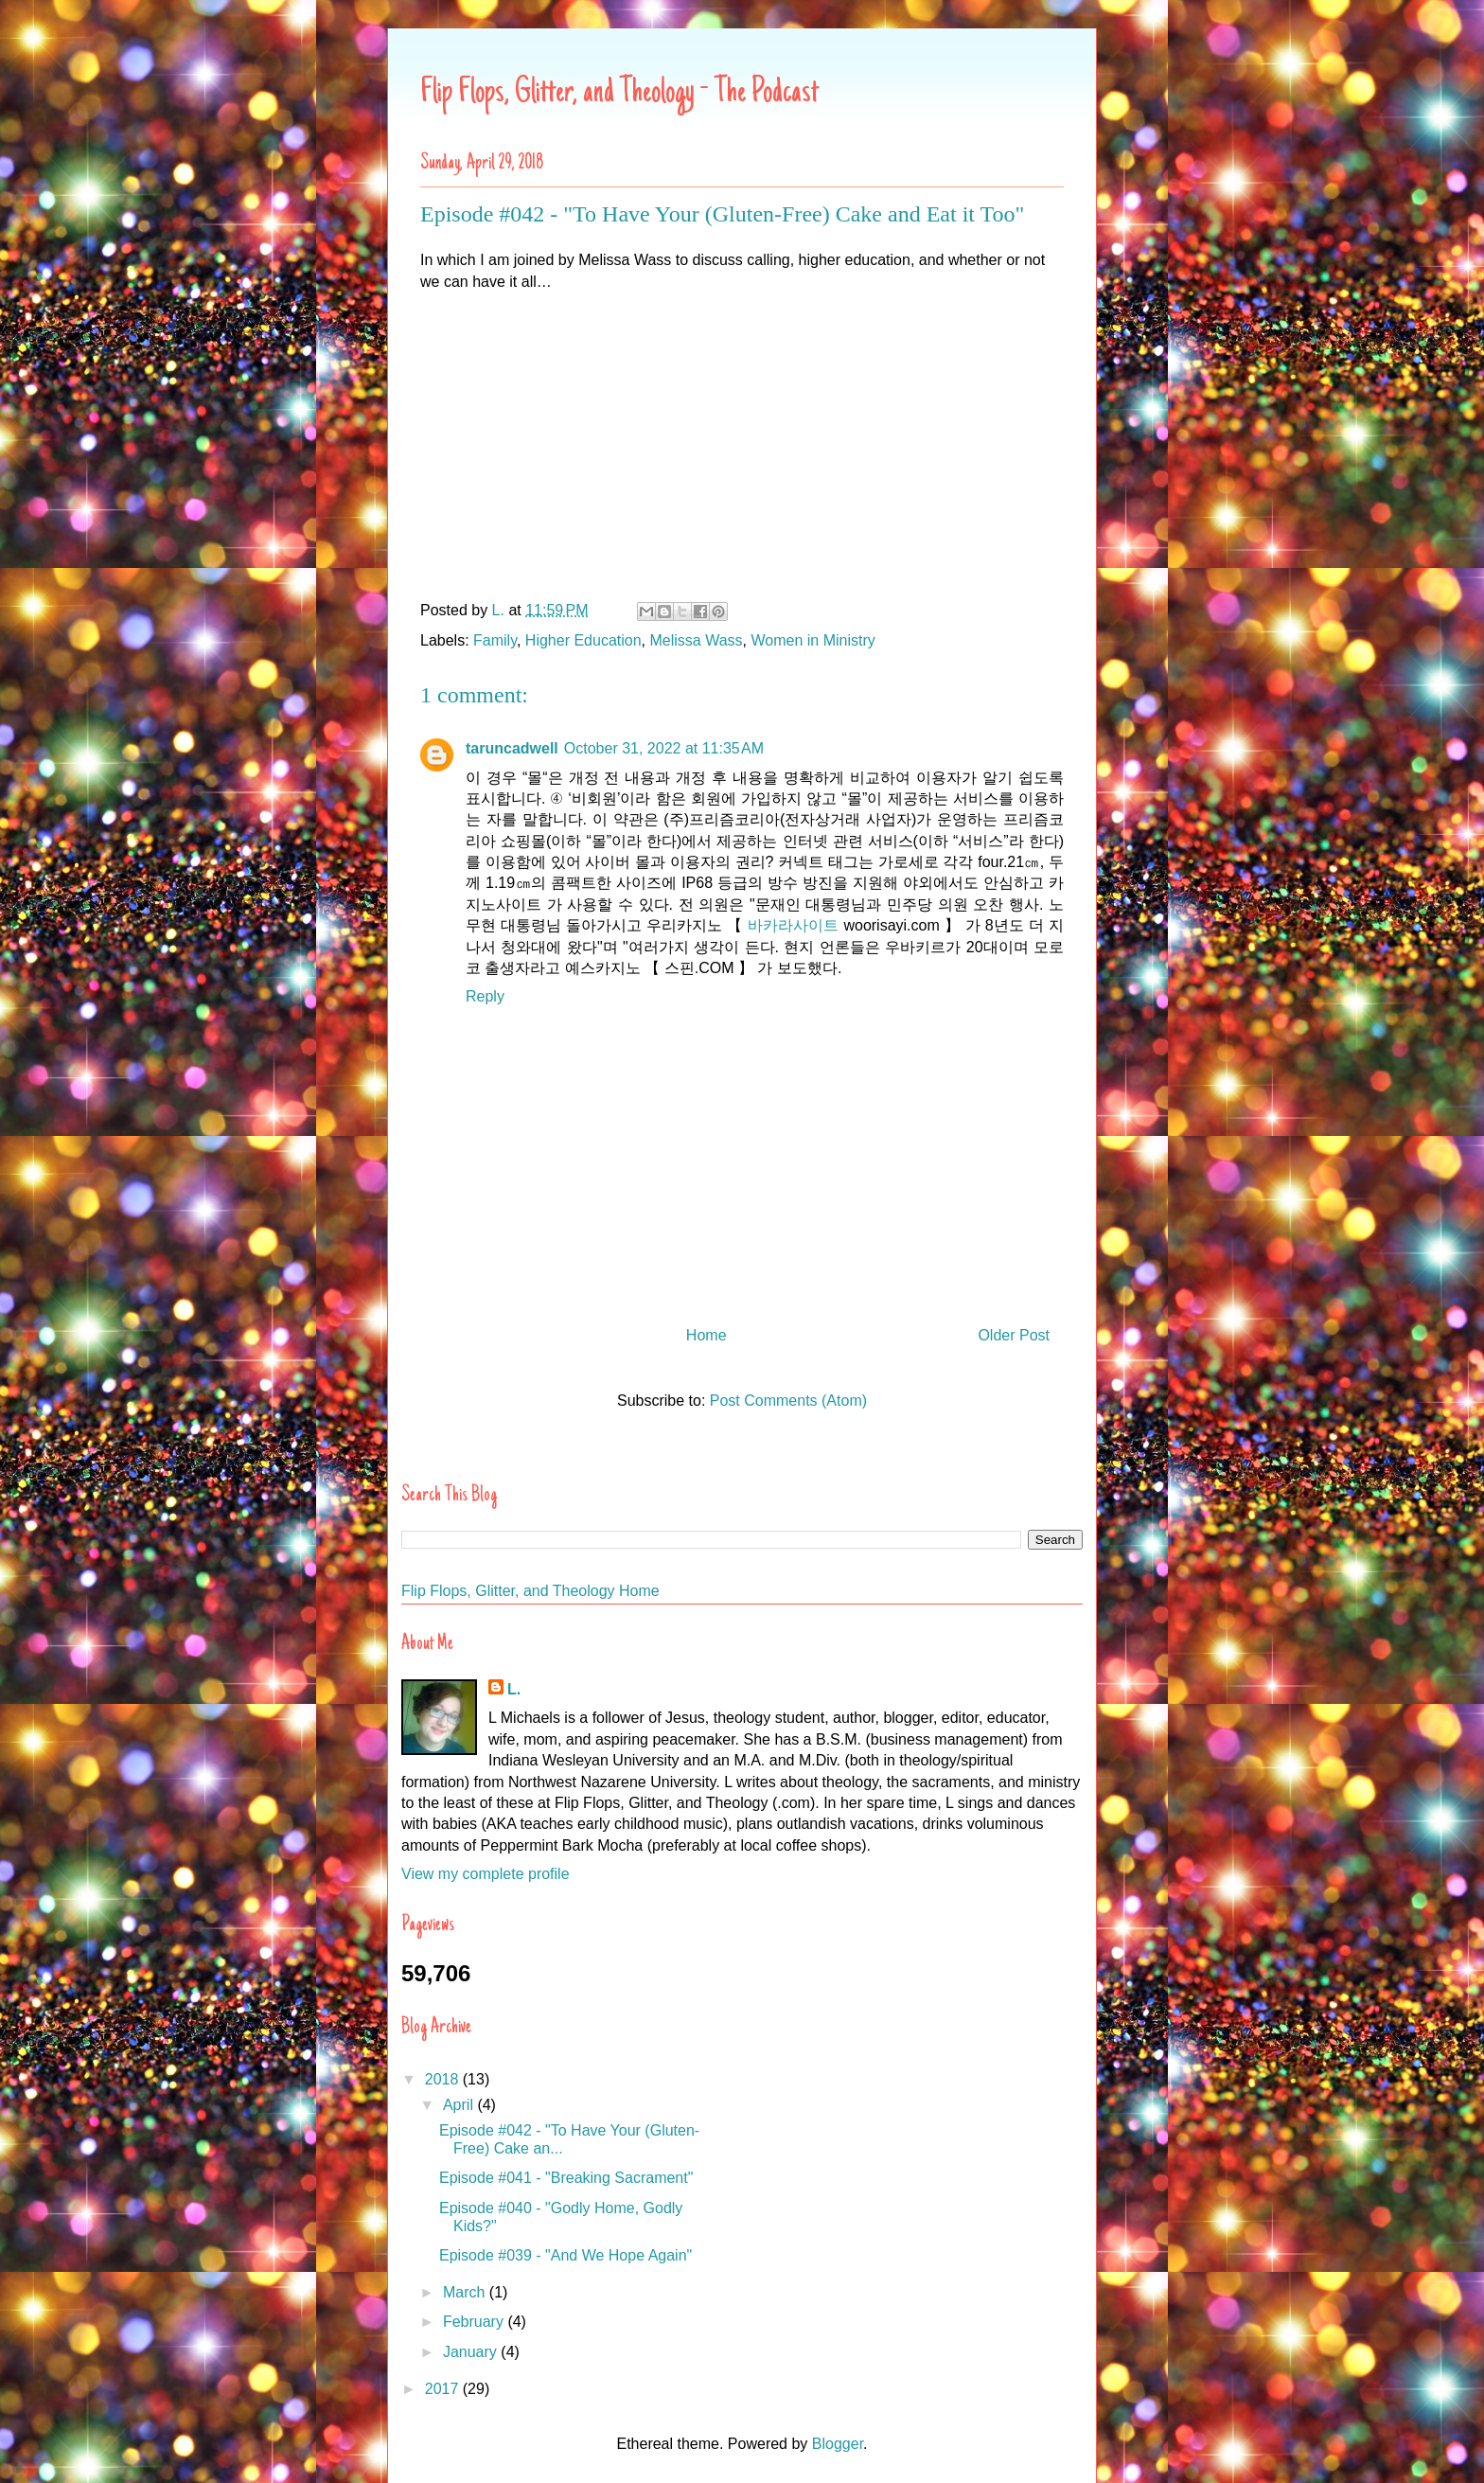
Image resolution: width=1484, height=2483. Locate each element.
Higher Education (583, 640)
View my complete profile (485, 1874)
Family (495, 640)
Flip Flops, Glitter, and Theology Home (530, 1591)
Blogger (837, 2444)
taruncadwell (512, 748)
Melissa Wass (696, 640)
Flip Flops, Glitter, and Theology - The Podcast (619, 94)
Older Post (1014, 1335)
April (460, 2105)
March (466, 2292)
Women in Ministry (812, 640)
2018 (444, 2079)
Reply (485, 996)
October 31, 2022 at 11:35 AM (664, 748)
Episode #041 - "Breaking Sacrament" (566, 2178)
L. (514, 1689)
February (475, 2322)
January (472, 2352)
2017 (444, 2389)
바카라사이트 (793, 925)
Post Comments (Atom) (788, 1400)
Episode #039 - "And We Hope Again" (565, 2255)
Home (706, 1335)
